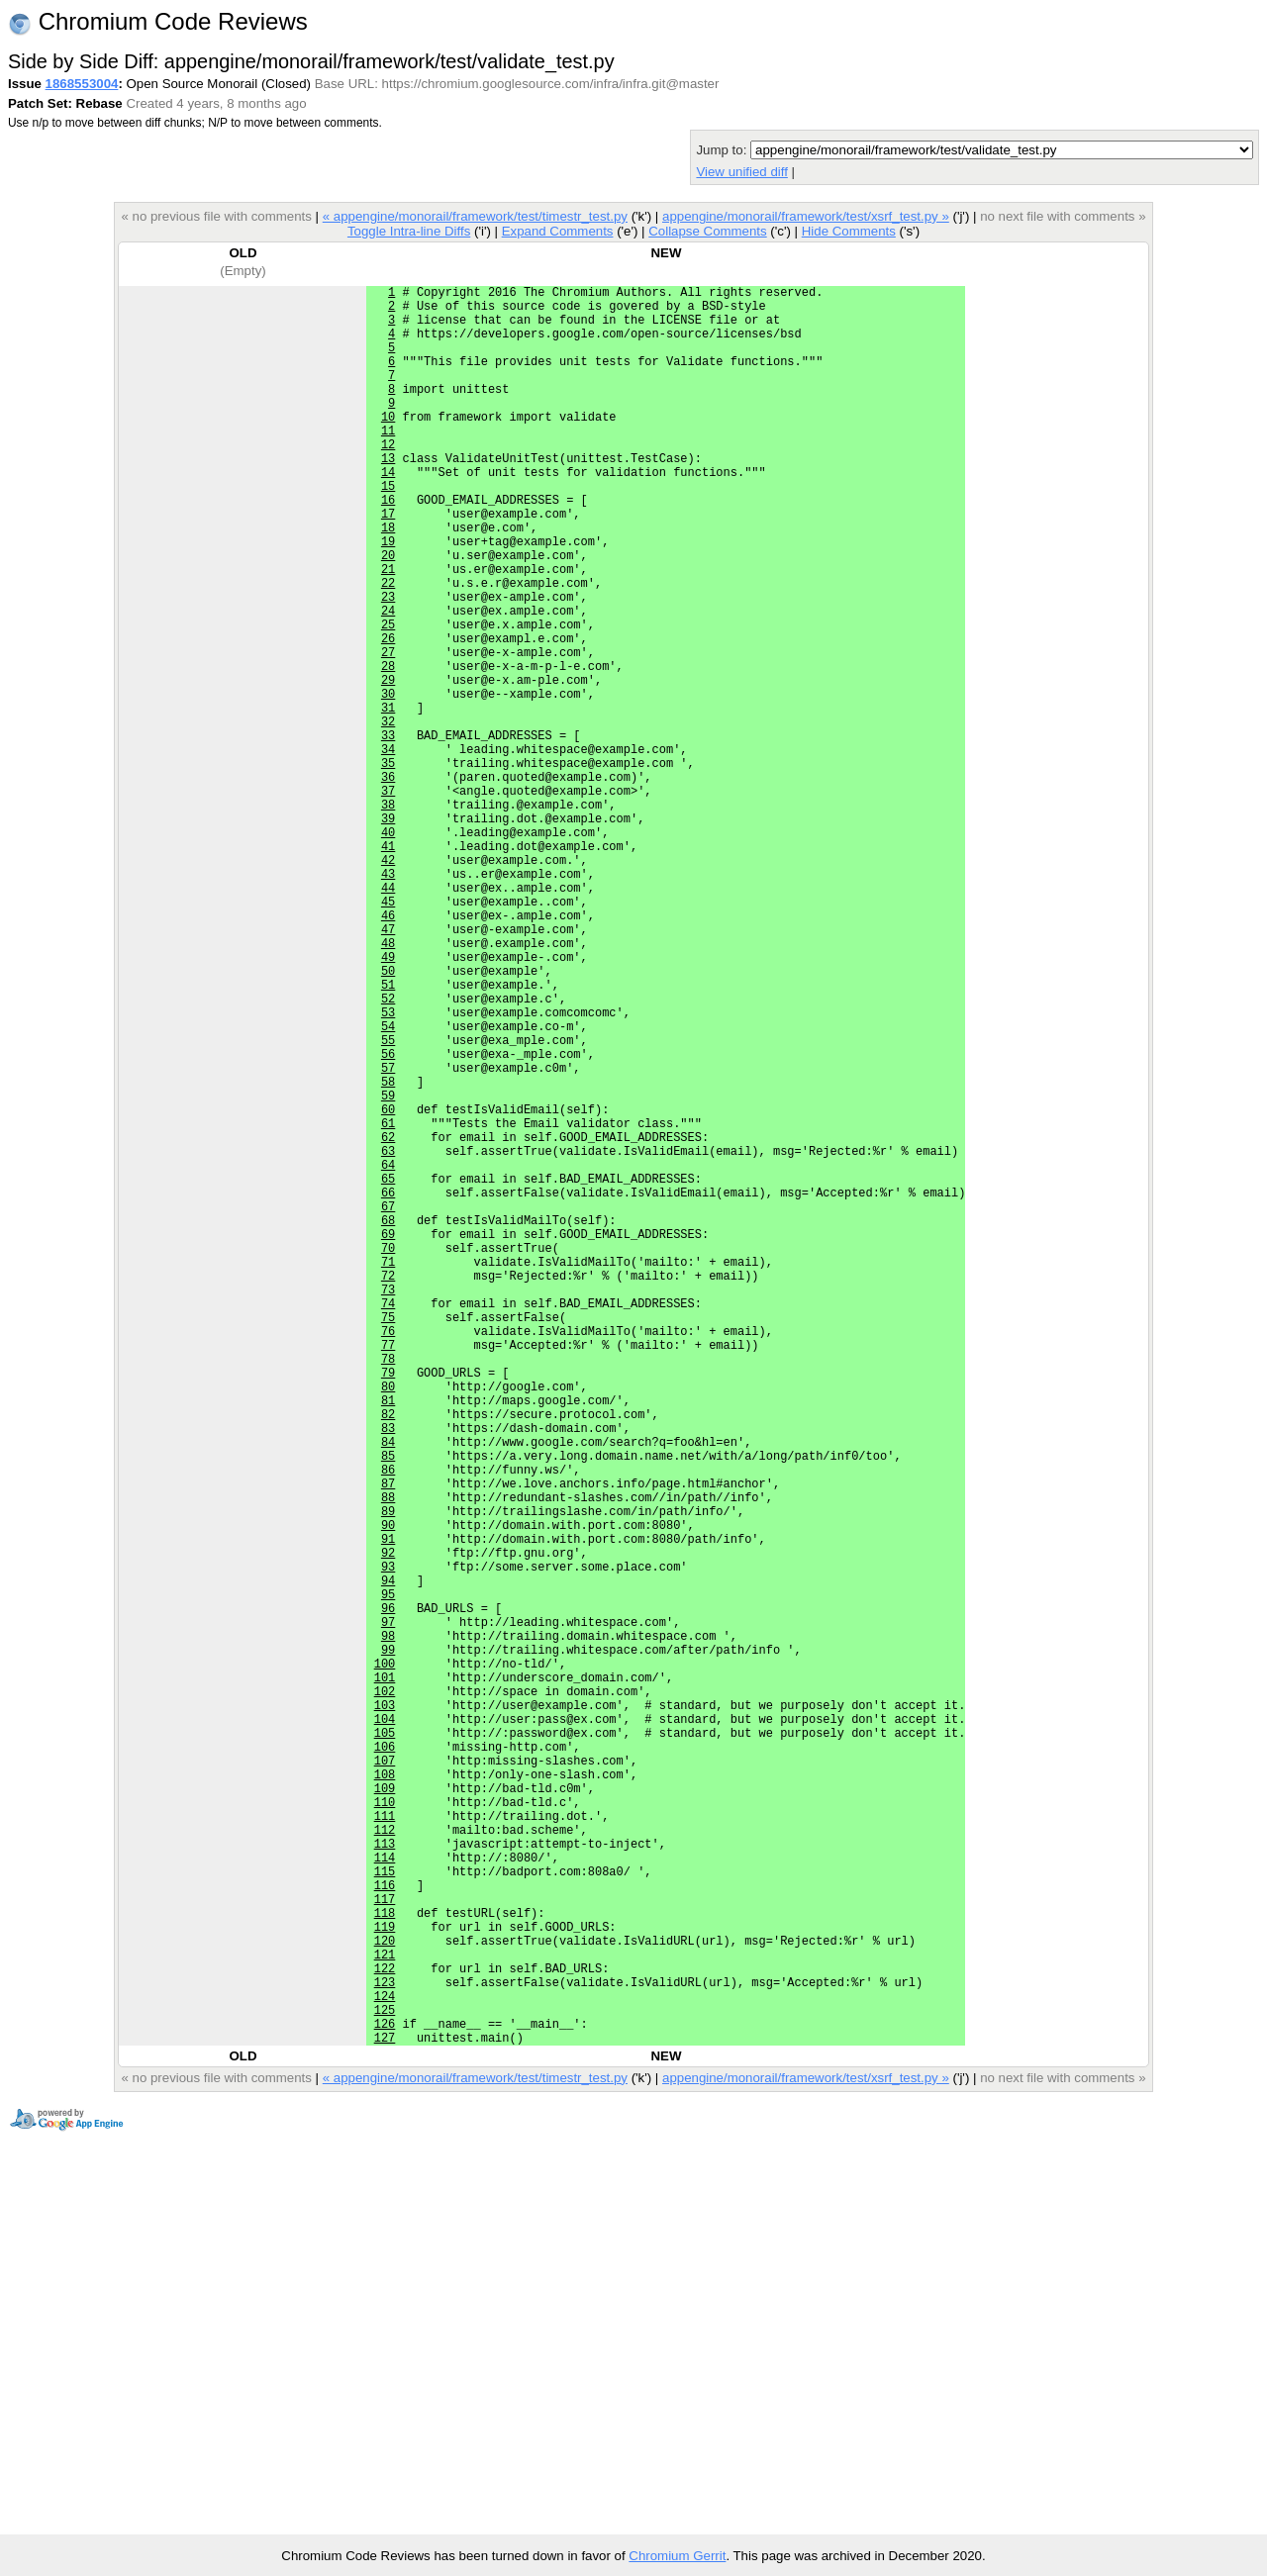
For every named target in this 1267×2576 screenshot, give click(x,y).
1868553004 (82, 83)
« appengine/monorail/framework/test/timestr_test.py (475, 216)
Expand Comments (558, 231)
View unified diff (741, 171)
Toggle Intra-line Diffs (408, 231)
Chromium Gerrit (677, 2555)
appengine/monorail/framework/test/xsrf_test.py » (805, 216)
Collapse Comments (707, 231)
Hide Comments (849, 231)
